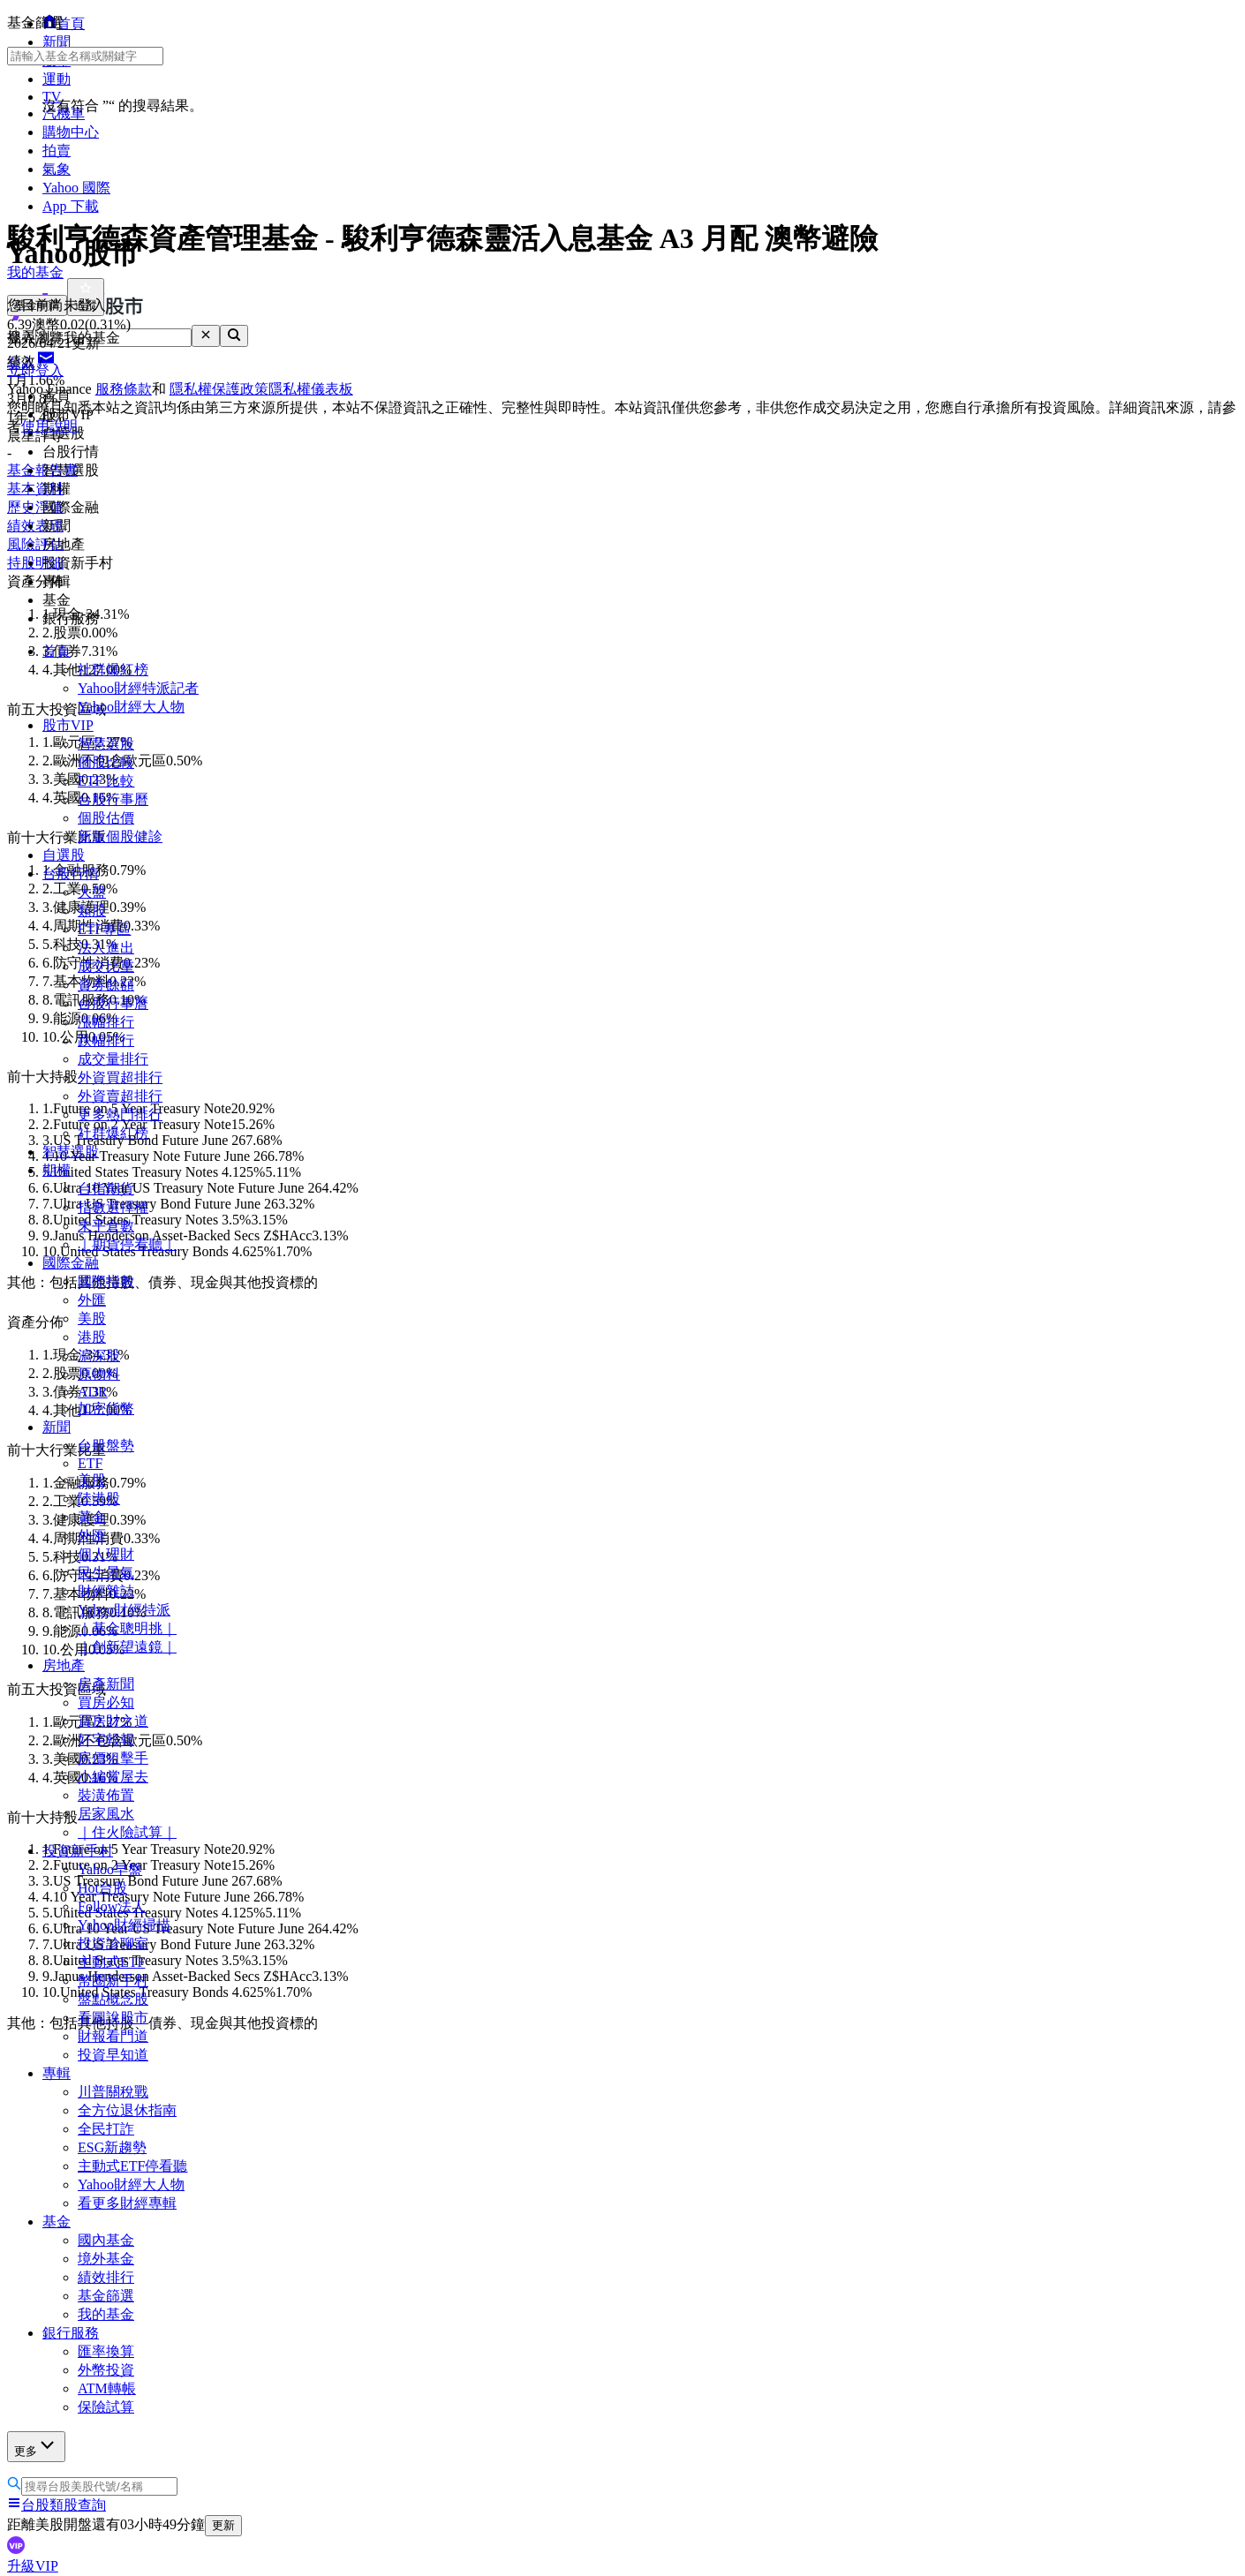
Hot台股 (102, 1887)
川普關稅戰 (113, 2091)
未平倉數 (106, 1225)
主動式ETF (111, 1962)
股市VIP (68, 725)
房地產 (63, 1665)
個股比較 (106, 762)
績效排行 (106, 2277)
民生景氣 (106, 1572)
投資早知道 (113, 2054)
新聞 (56, 1427)
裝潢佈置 (106, 1795)
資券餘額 (106, 984)
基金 (56, 2221)
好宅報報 (106, 1739)
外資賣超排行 (120, 1095)
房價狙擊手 (113, 1758)
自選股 (63, 854)
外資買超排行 (120, 1077)
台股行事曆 (113, 799)
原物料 (99, 1374)
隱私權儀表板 (310, 388)
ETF (90, 1463)
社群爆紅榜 (113, 669)
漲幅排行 (106, 1021)
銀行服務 (70, 2332)
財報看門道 (113, 2036)
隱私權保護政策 (219, 388)
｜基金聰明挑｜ (127, 1628)
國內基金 (106, 2240)
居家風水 (106, 1813)
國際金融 (70, 1262)
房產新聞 (106, 1683)
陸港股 (99, 1498)
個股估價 (106, 817)
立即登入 (35, 370)
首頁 (56, 651)
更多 (36, 2446)
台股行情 (70, 873)
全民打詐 (106, 2128)
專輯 (56, 2073)
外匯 (92, 1299)
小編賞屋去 (113, 1776)
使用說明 (49, 425)
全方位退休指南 (127, 2110)
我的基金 (106, 2314)
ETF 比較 (106, 780)
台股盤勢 (106, 1445)
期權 (56, 1170)
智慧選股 (106, 743)
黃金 (92, 1517)
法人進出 (106, 947)
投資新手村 (77, 1850)
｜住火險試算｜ (127, 1832)
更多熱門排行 (120, 1114)
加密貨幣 (106, 1408)
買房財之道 (113, 1721)
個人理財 (106, 1554)
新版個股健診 (120, 836)
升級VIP (32, 2565)
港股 (92, 1336)
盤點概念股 (113, 1999)
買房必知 (106, 1702)
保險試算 (106, 2406)
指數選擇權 (113, 1207)
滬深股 (99, 1355)
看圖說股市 (113, 2017)
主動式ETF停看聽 (132, 2165)
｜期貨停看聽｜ (127, 1244)
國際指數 (106, 1281)
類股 (92, 910)
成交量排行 (113, 1058)
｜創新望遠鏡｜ (127, 1646)
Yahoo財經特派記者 (138, 688)
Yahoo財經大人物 (131, 706)
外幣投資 (106, 2369)
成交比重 (106, 966)
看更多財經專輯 (127, 2203)
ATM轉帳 (107, 2388)
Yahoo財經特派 (124, 1609)
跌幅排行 (106, 1040)
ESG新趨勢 (112, 2147)
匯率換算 (106, 2351)
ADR (93, 1391)
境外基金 (106, 2258)
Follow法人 (112, 1906)
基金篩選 (106, 2295)
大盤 (92, 892)
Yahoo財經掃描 (124, 1924)
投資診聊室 (113, 1943)
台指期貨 (106, 1188)
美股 (92, 1318)
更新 (223, 2525)
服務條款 (123, 388)
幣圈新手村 (113, 1980)
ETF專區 (104, 929)
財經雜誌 (106, 1591)
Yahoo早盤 (110, 1869)
